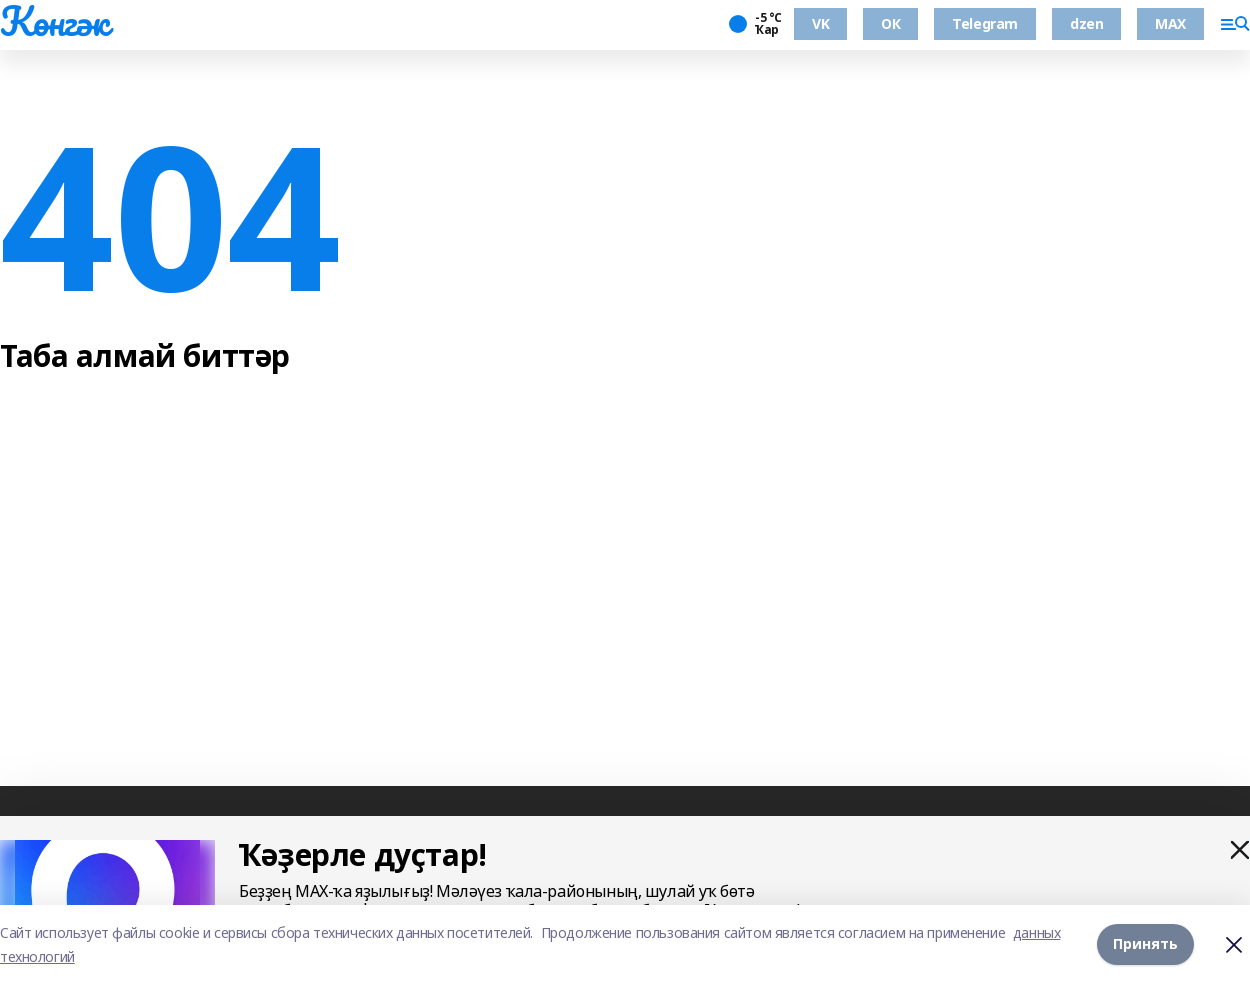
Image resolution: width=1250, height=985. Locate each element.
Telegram (985, 23)
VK (820, 23)
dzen (1086, 23)
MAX (1170, 23)
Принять (1145, 944)
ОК (890, 23)
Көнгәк (54, 21)
